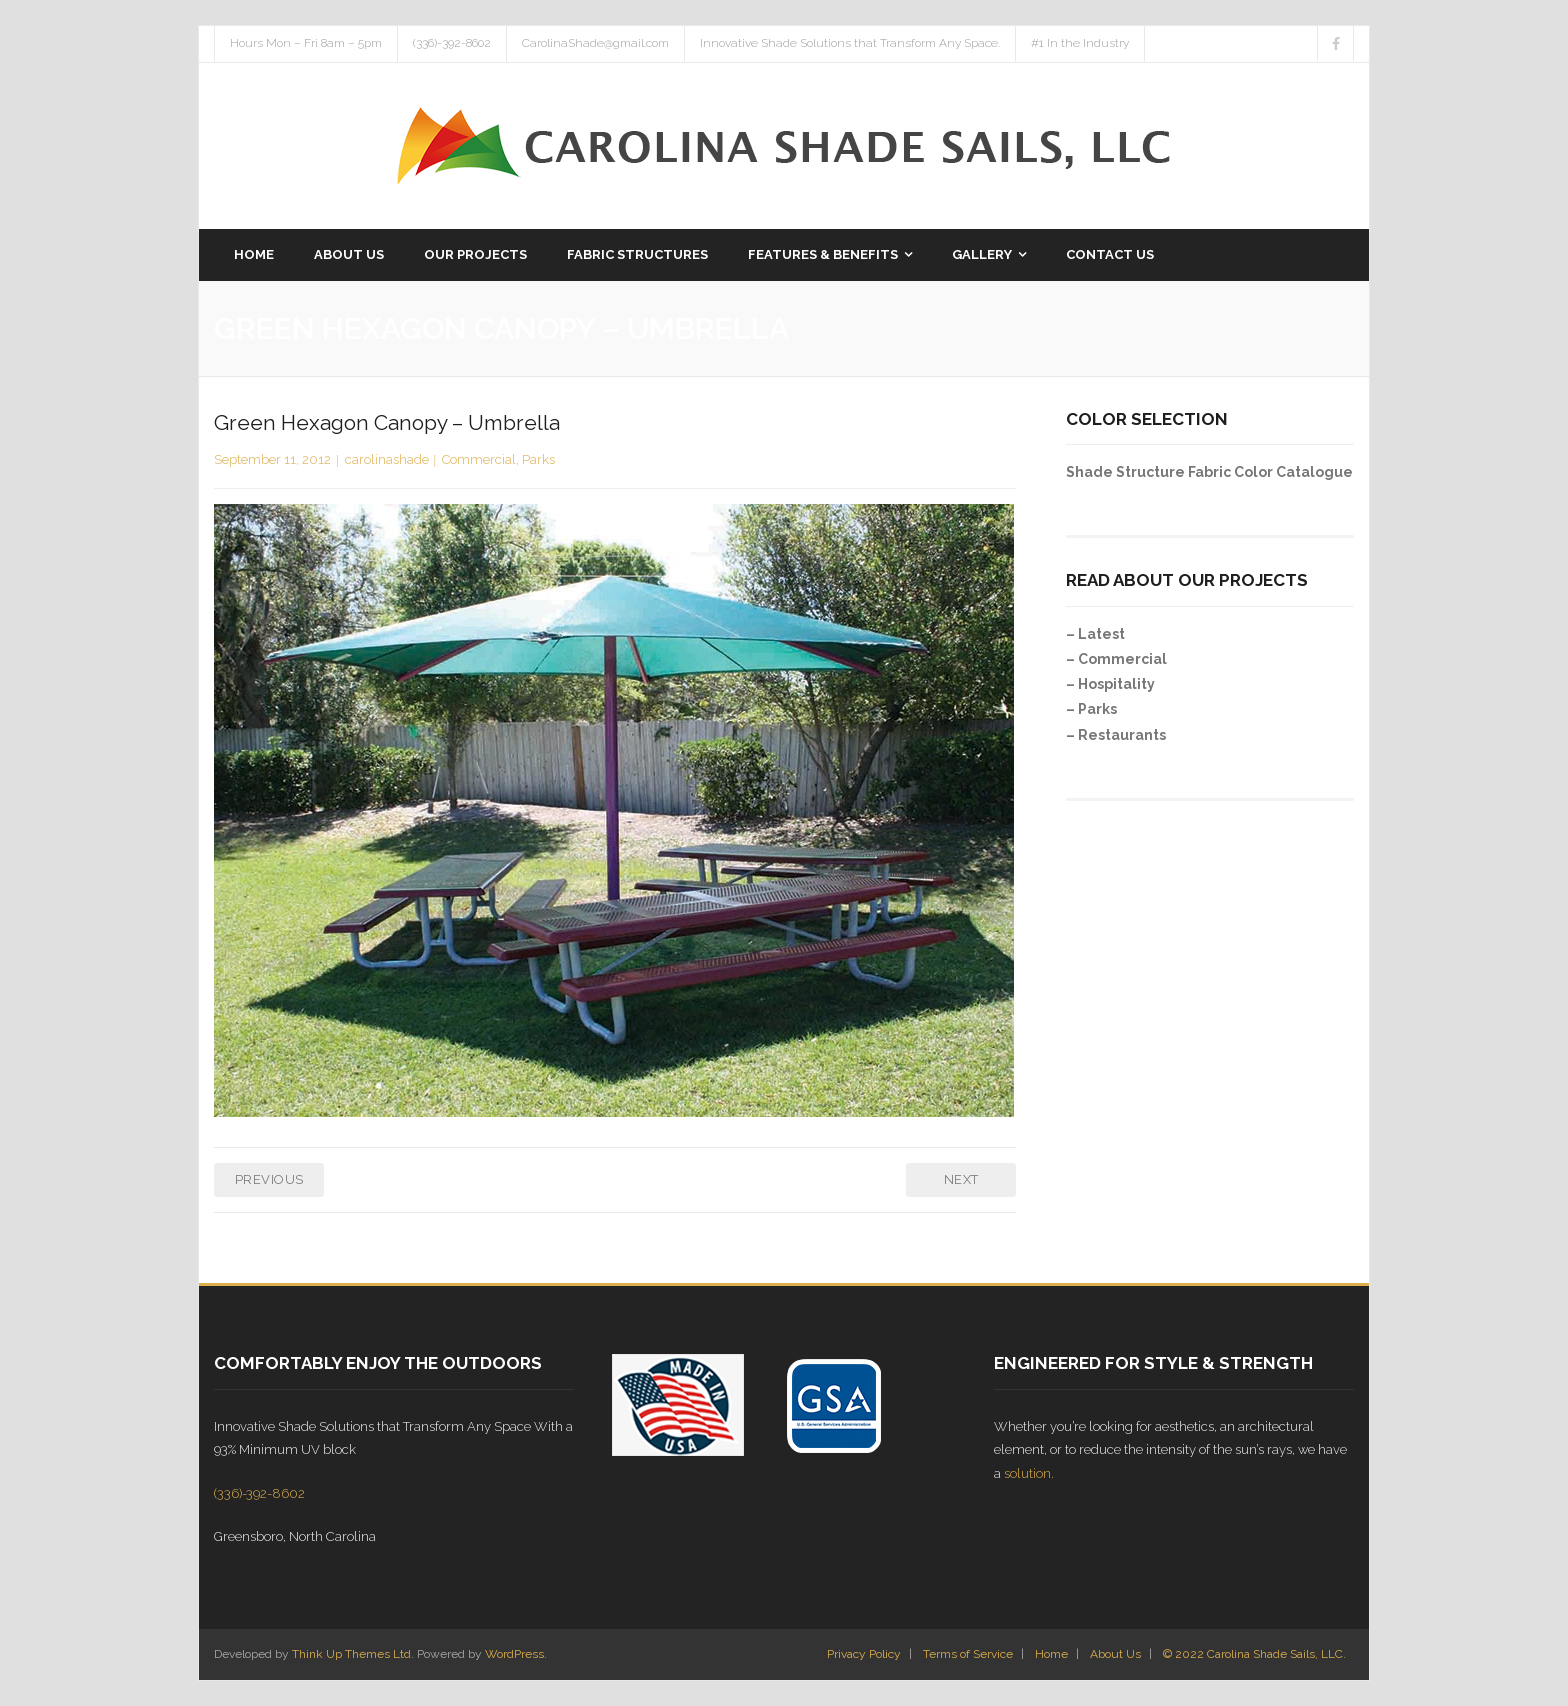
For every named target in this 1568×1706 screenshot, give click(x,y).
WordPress (514, 1654)
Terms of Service (968, 1654)
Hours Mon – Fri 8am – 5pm (306, 43)
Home (1051, 1654)
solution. (1029, 1473)
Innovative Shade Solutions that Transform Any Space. (850, 43)
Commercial (479, 459)
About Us (1115, 1654)
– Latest (1095, 634)
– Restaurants (1116, 735)
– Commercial (1116, 659)
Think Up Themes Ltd (351, 1654)
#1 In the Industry (1080, 43)
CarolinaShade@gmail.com (595, 43)
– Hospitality (1110, 684)
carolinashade (387, 459)
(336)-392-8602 (452, 43)
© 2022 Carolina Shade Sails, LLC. (1254, 1654)
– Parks (1091, 709)
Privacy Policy (864, 1654)
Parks (538, 459)
